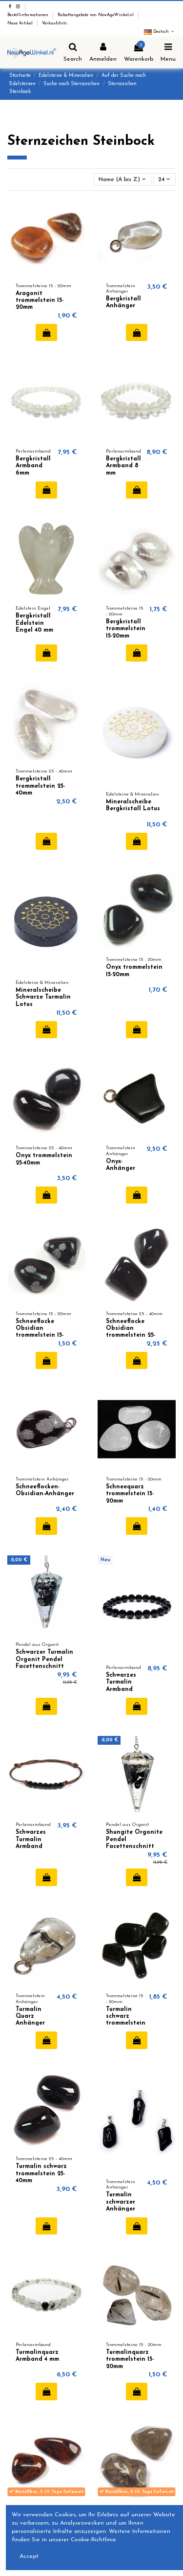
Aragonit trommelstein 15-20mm (39, 301)
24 (164, 179)
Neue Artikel (20, 23)
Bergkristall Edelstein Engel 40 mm (34, 623)
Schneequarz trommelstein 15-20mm (130, 1494)
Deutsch (160, 32)
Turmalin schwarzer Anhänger (120, 2202)
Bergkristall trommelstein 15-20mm (125, 629)
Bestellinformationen (28, 15)
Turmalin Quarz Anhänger (30, 2016)
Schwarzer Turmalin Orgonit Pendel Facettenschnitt (44, 1659)
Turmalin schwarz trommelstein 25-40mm (41, 2174)
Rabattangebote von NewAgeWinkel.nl (96, 15)
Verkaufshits (54, 23)
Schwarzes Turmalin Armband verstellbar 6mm (32, 1846)
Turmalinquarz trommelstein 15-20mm (130, 2359)
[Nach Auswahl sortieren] (122, 179)
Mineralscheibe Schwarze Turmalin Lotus (43, 997)
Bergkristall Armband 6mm (33, 466)
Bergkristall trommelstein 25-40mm (40, 786)
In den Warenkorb (46, 333)
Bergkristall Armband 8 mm (123, 466)
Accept (29, 2556)
